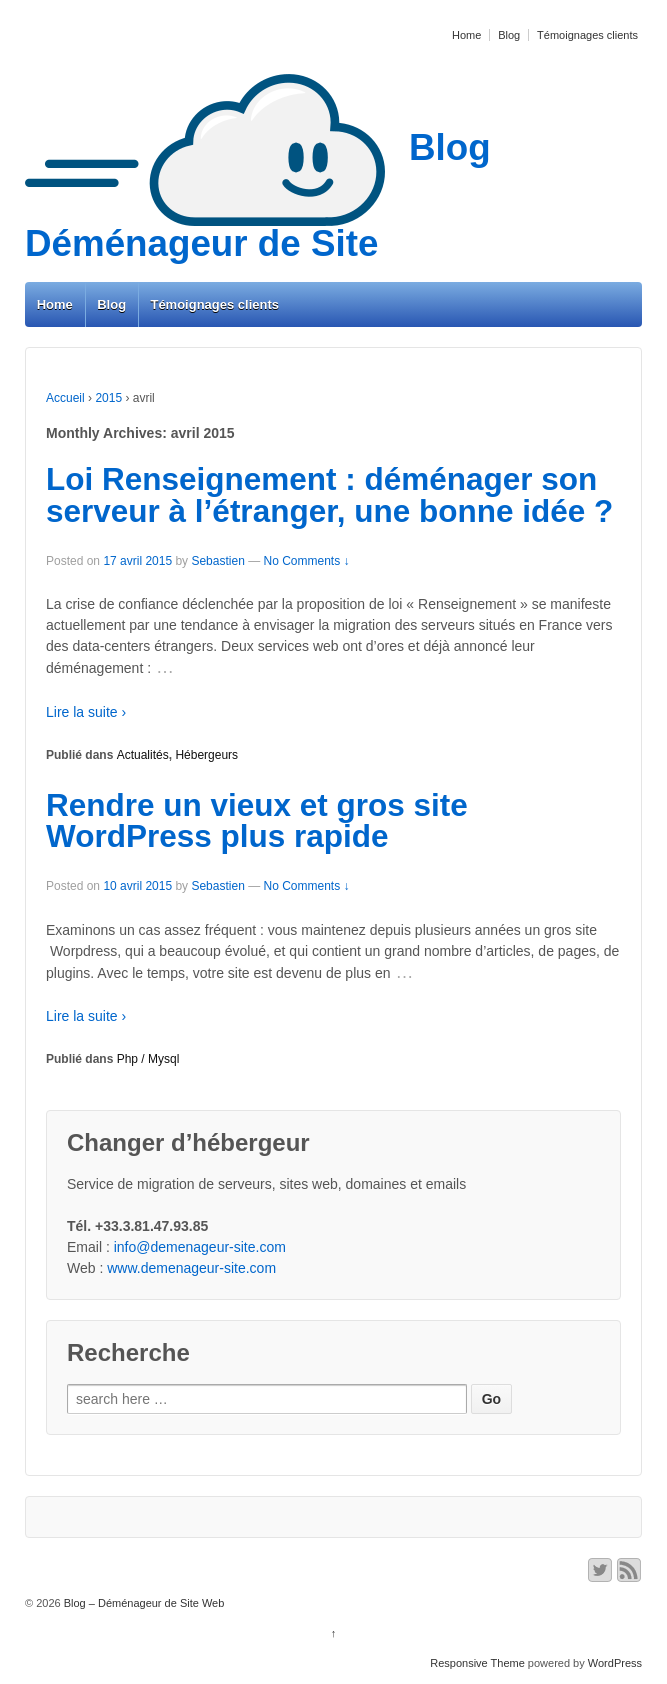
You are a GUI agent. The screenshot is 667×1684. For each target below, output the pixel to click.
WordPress (615, 1663)
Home (466, 35)
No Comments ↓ (307, 561)
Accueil (65, 398)
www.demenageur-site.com (191, 1268)
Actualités (143, 755)
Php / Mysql (148, 1059)
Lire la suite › (86, 712)
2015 (108, 398)
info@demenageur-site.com (200, 1247)
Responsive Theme (477, 1663)
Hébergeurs (206, 755)
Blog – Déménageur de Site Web (143, 1603)
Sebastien (217, 561)
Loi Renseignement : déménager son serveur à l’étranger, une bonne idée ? (329, 495)
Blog (509, 35)
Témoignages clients (587, 35)
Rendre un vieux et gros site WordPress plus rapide (257, 821)
